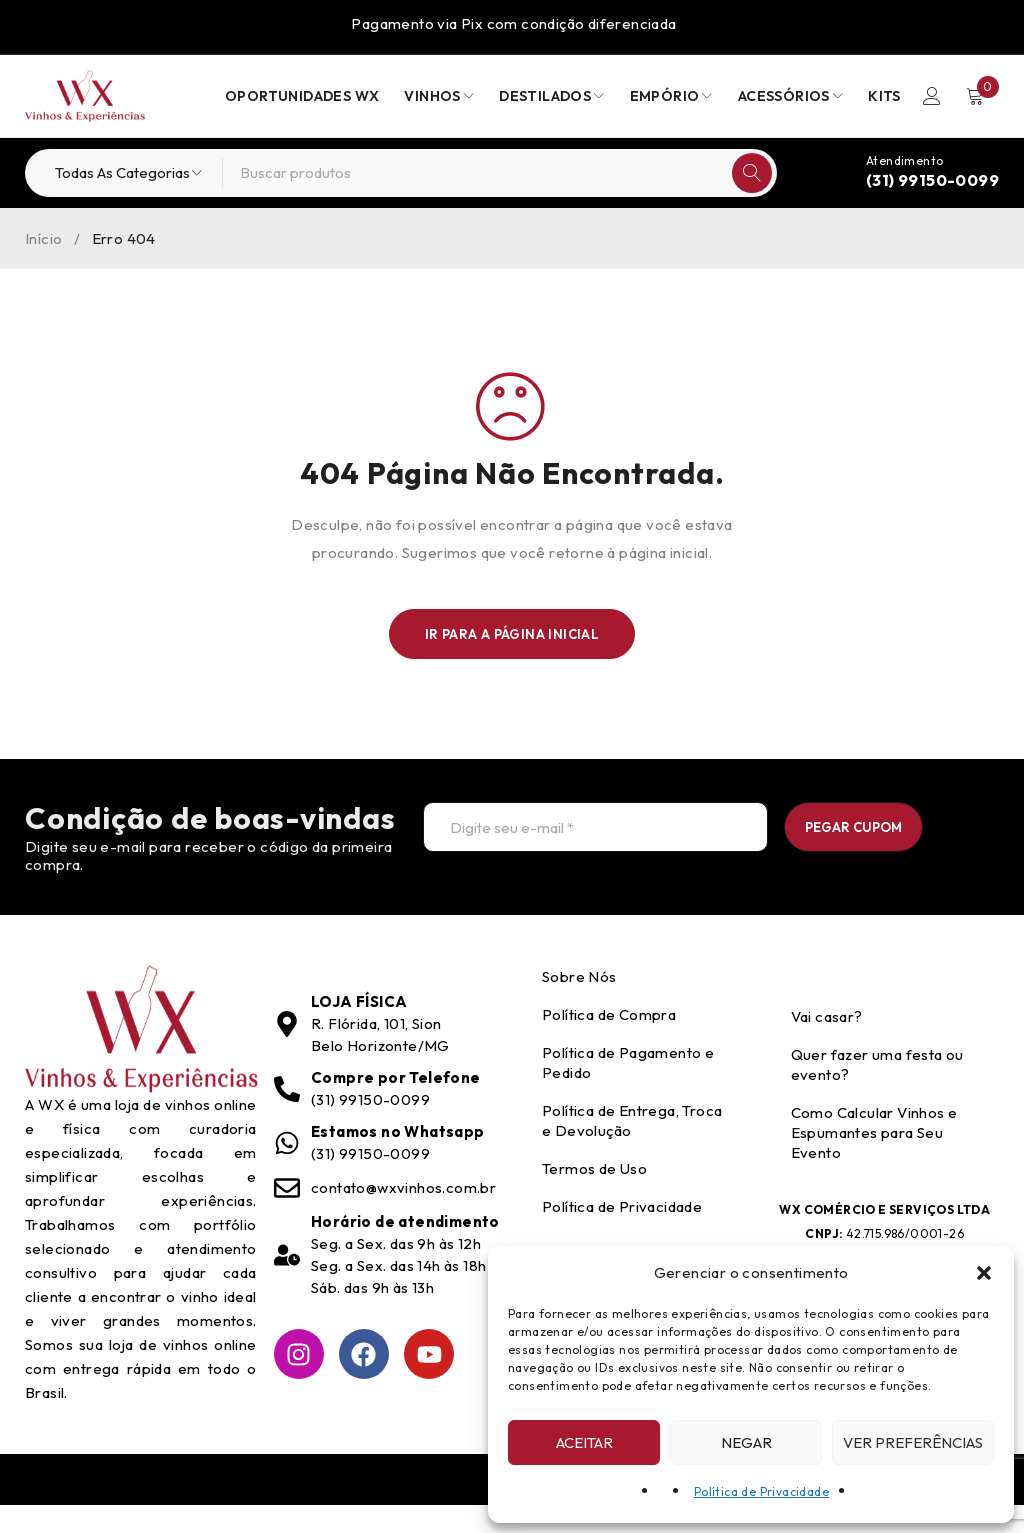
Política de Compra (609, 1042)
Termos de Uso (594, 1196)
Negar (746, 1442)
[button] (984, 1273)
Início (43, 238)
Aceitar (584, 1442)
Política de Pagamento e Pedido (628, 1090)
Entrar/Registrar (931, 96)
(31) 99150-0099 (932, 180)
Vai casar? (827, 1044)
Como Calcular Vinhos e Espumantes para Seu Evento (874, 1160)
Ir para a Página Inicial (512, 634)
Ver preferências (913, 1442)
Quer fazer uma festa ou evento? (877, 1092)
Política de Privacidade (761, 1491)
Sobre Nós (579, 1004)
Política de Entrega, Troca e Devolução (632, 1148)
